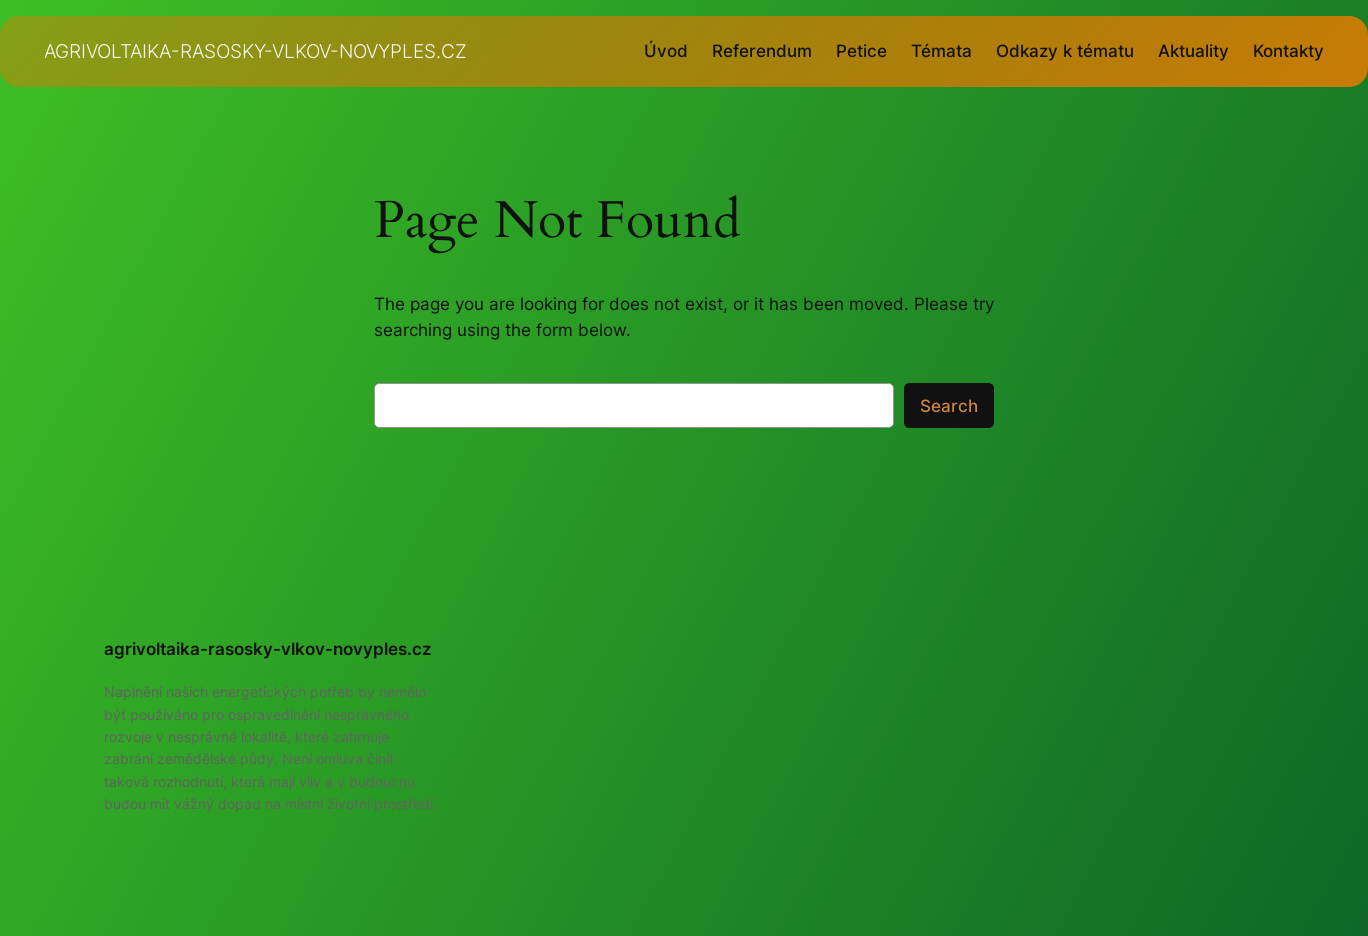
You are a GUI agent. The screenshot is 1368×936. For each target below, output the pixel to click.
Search (949, 406)
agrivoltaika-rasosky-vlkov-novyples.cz (255, 51)
